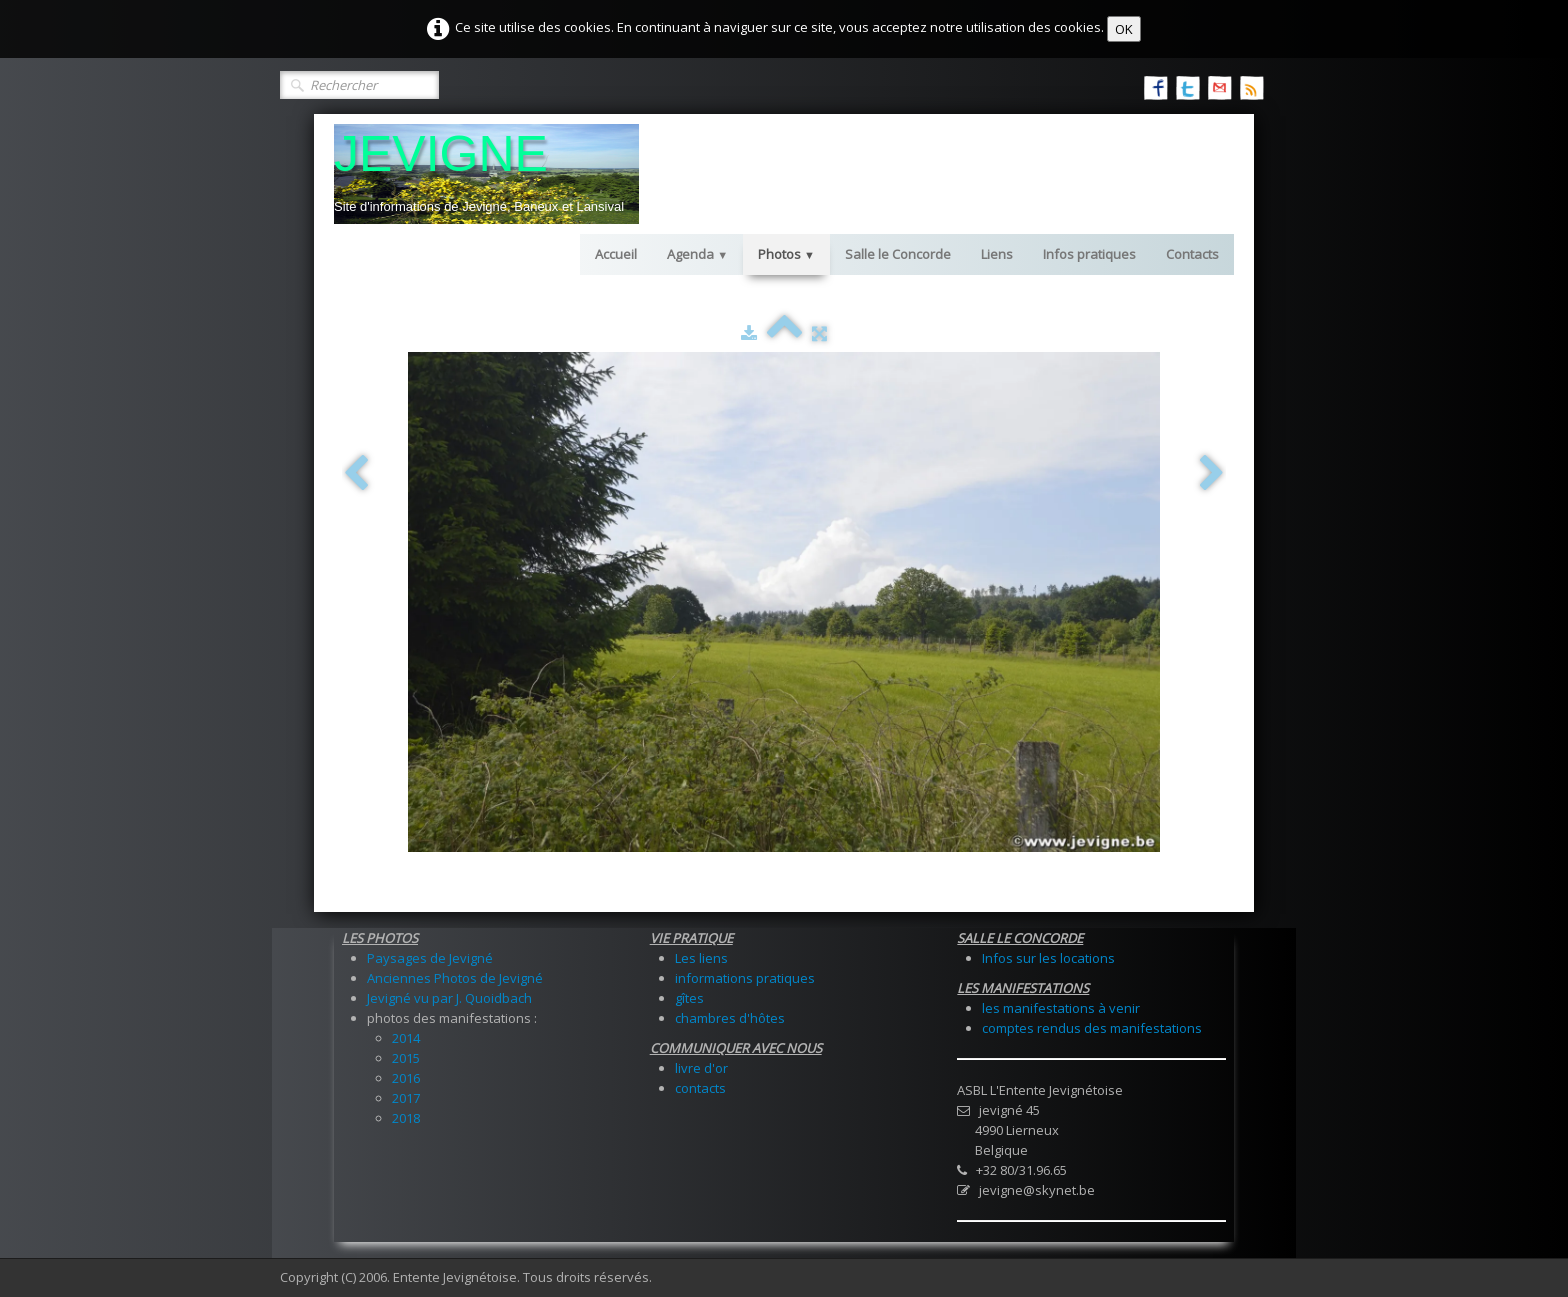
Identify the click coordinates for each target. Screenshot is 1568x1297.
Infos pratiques (1089, 254)
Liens (997, 254)
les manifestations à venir (1061, 1008)
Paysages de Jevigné (430, 958)
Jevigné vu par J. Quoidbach (449, 998)
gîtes (689, 998)
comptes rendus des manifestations (1092, 1028)
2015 (406, 1058)
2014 (406, 1038)
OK (1124, 29)
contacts (700, 1088)
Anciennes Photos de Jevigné (455, 978)
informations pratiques (745, 978)
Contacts (1192, 254)
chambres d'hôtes (730, 1018)
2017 (406, 1098)
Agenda (697, 254)
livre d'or (701, 1068)
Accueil (616, 254)
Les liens (701, 958)
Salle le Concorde (898, 254)
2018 (406, 1118)
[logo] (486, 174)
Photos (786, 254)
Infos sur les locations (1048, 958)
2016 (406, 1078)
